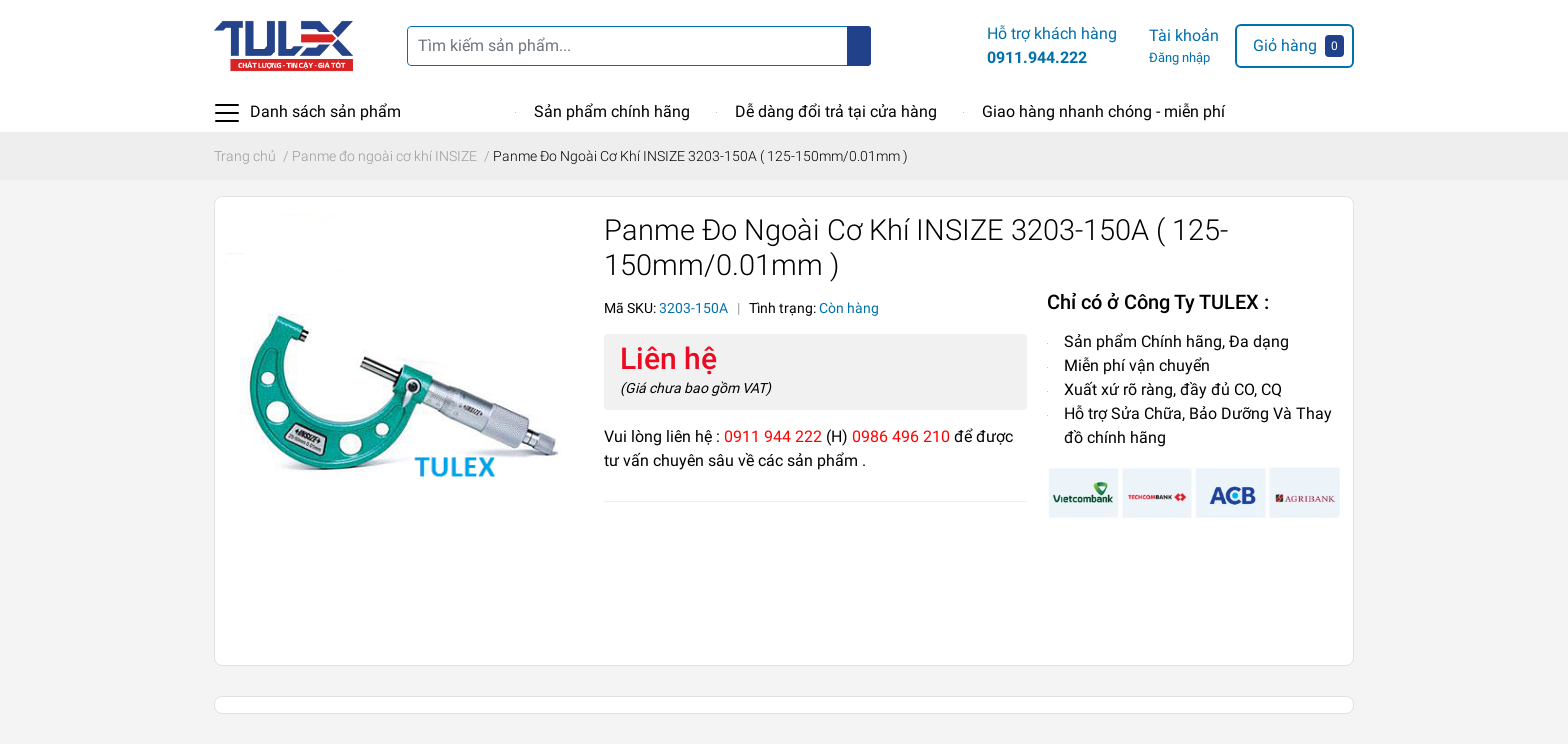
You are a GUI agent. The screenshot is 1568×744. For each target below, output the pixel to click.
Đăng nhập (1179, 57)
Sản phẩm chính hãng (612, 111)
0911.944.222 (1037, 57)
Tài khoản (1184, 35)
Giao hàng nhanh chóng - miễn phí (1103, 111)
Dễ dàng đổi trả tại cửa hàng (836, 111)
